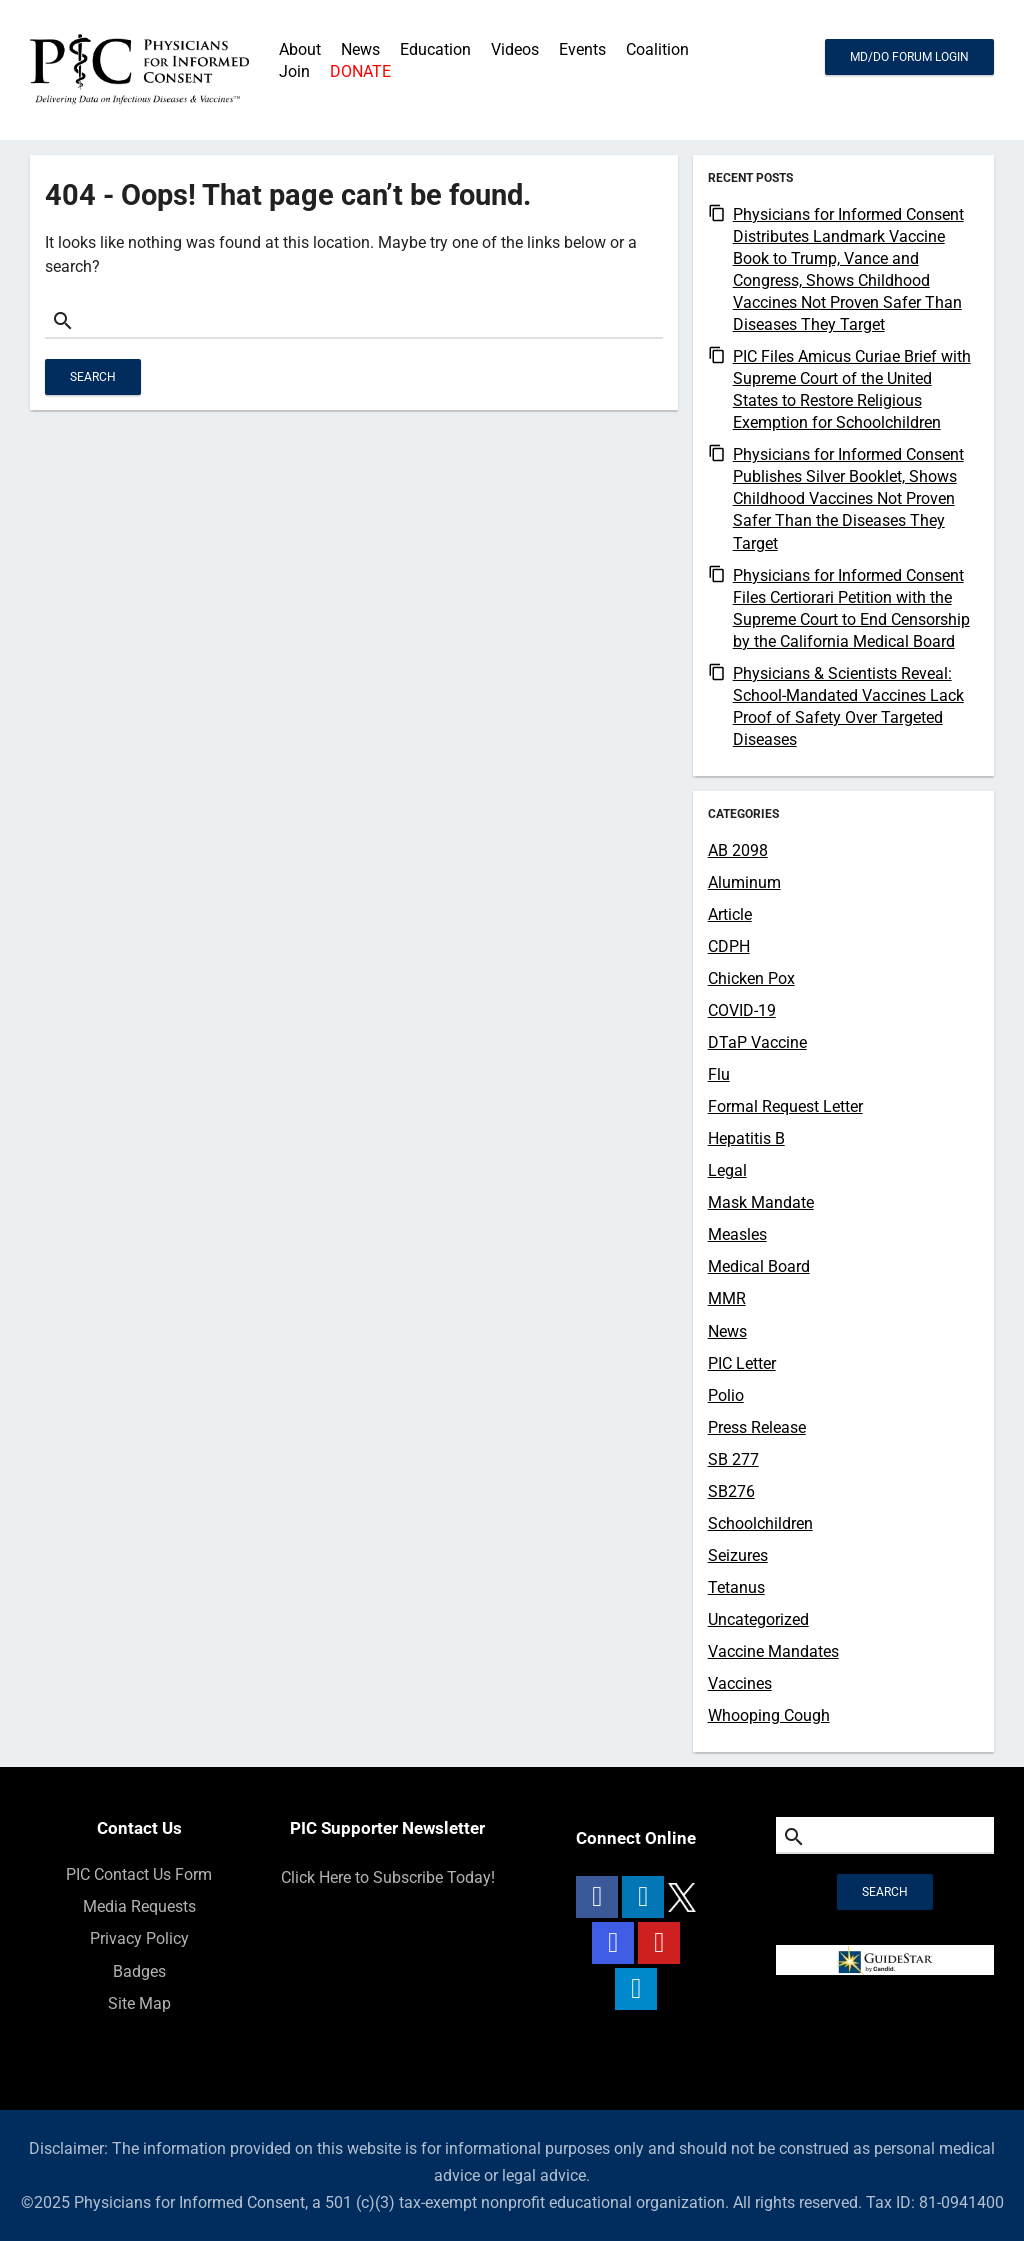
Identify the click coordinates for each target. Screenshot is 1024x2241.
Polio (726, 1395)
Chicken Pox (751, 978)
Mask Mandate (761, 1202)
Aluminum (744, 882)
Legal (727, 1170)
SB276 (731, 1491)
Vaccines (740, 1683)
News (727, 1331)
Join (294, 71)
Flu (719, 1074)
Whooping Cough (769, 1715)
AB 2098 (738, 850)
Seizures (738, 1555)
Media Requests (139, 1906)
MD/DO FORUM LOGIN (909, 57)
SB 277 (733, 1459)
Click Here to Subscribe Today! (388, 1877)
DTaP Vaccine (757, 1042)
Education (435, 49)
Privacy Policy (139, 1938)
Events (582, 49)
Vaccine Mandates (773, 1651)
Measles (737, 1234)
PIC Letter (742, 1363)
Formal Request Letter (785, 1106)
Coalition (657, 49)
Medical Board (759, 1266)
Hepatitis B (746, 1138)
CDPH (729, 946)
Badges (139, 1971)
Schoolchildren (760, 1523)
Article (730, 914)
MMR (727, 1298)
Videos (515, 49)
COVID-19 (742, 1010)
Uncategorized (758, 1619)
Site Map (139, 2003)
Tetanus (736, 1587)
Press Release (757, 1427)
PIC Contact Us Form (139, 1874)
